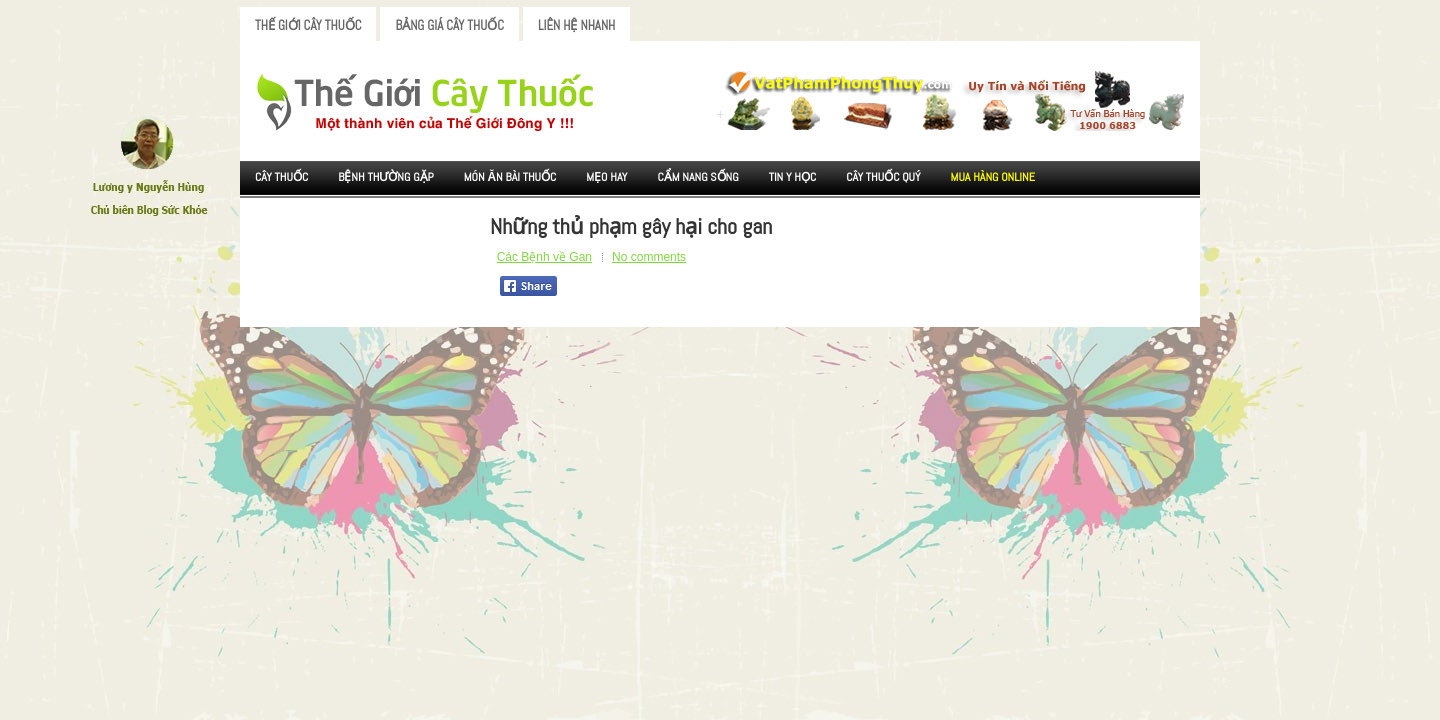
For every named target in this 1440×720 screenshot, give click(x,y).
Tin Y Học (793, 177)
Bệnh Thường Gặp (386, 177)
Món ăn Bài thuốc (510, 177)
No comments (649, 257)
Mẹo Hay (606, 177)
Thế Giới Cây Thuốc (308, 25)
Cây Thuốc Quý (883, 177)
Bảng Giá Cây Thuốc (449, 25)
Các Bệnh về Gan (544, 257)
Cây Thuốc (281, 177)
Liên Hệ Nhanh (576, 25)
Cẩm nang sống (697, 177)
